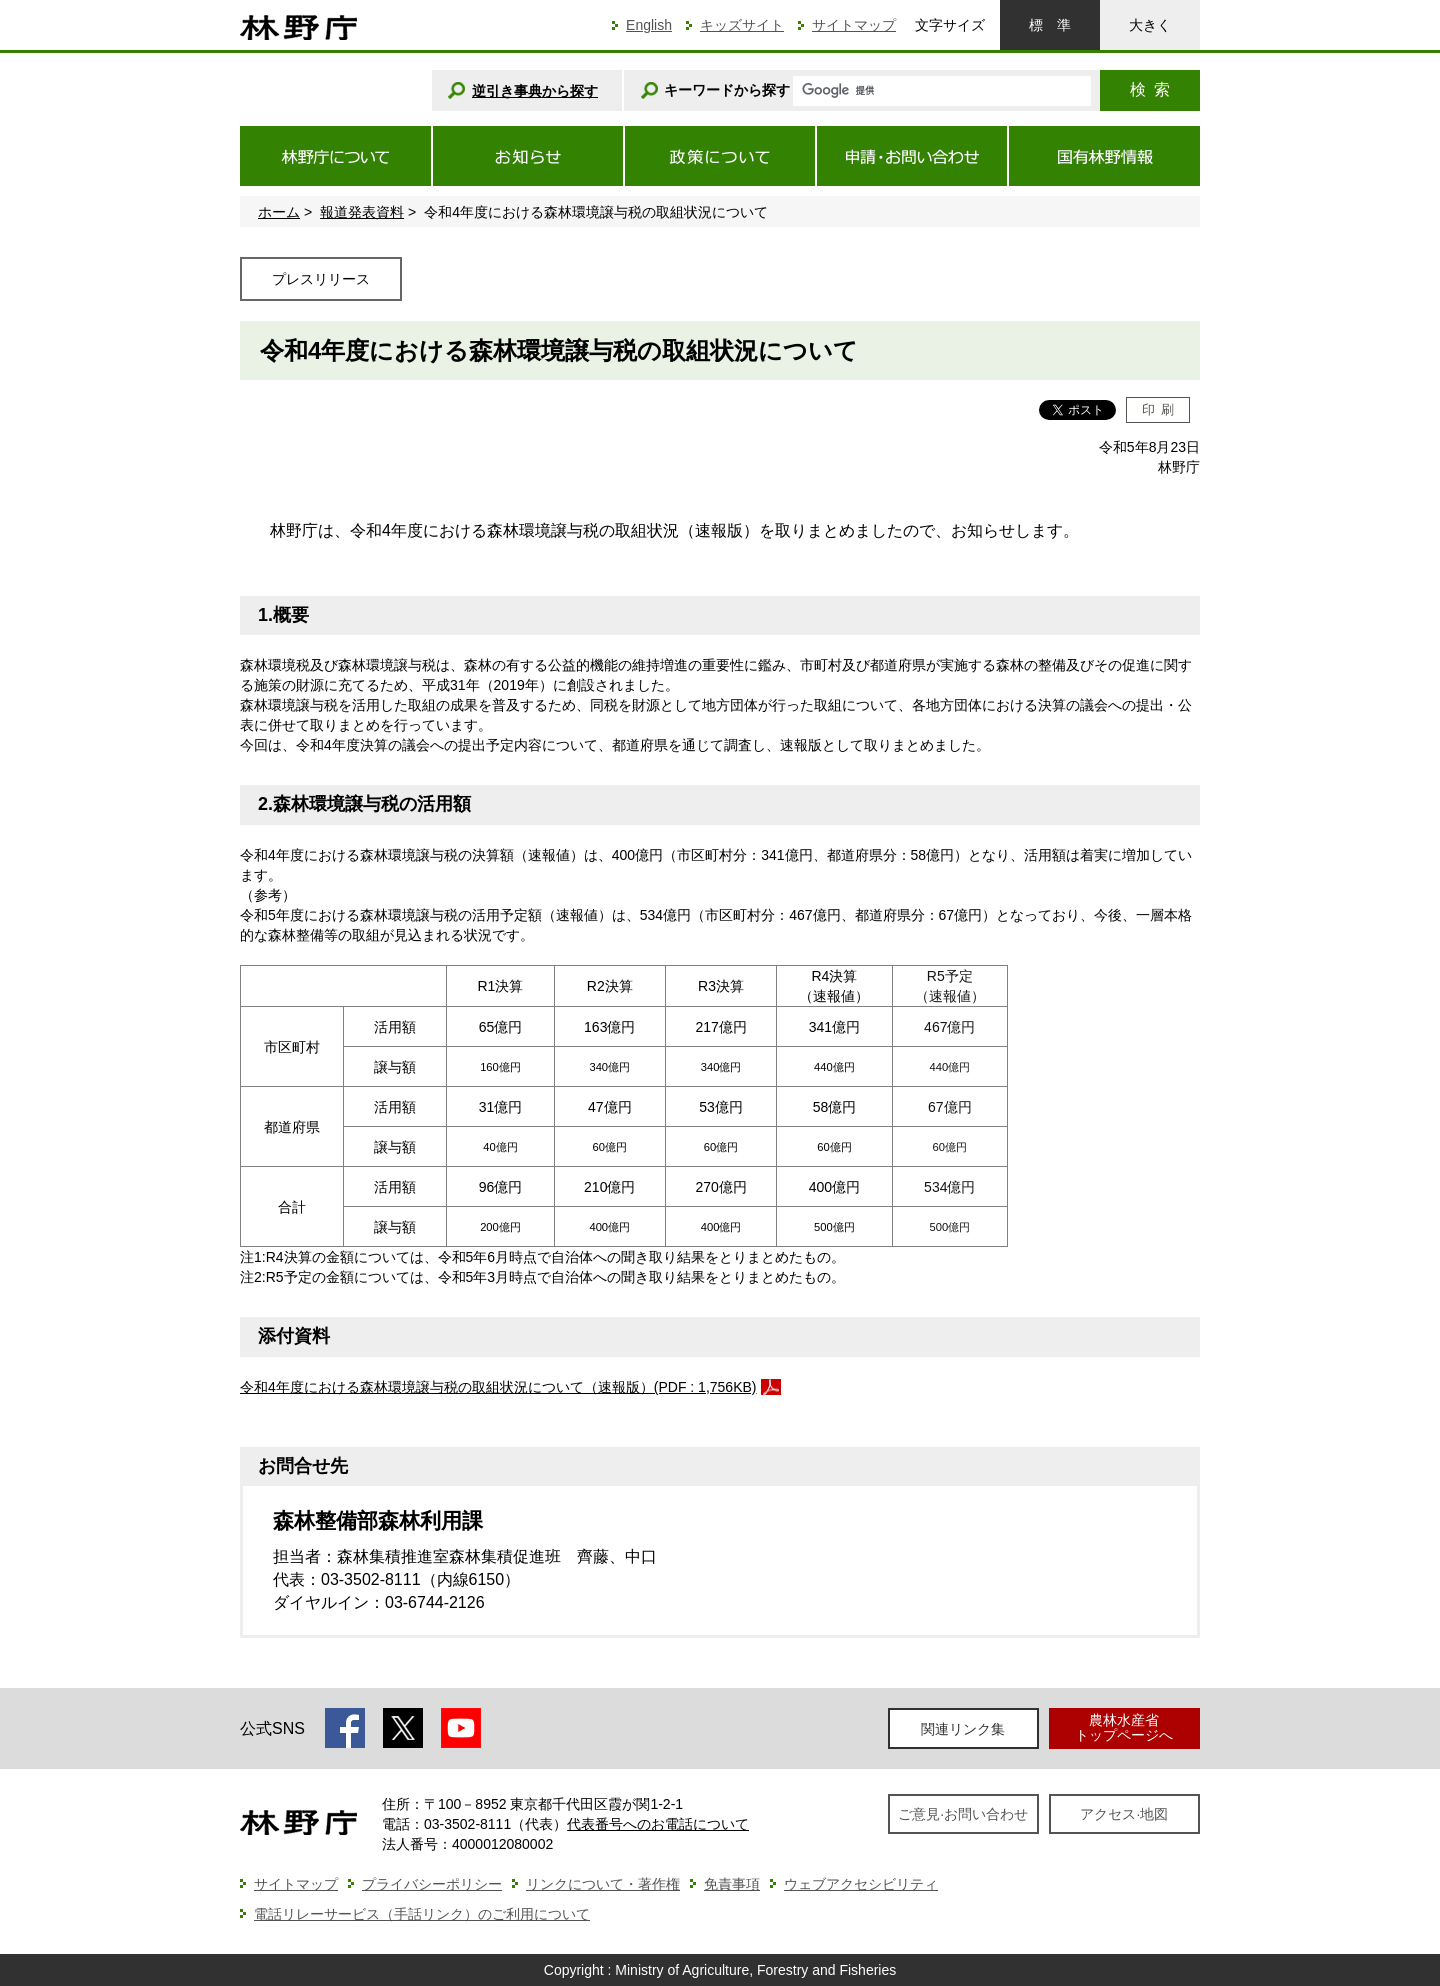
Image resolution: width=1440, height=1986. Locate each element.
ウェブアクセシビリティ (861, 1884)
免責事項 (732, 1884)
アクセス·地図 (1124, 1814)
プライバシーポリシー (432, 1884)
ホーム (279, 212)
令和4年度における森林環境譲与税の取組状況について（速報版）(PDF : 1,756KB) (498, 1387)
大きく (1150, 25)
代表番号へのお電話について (658, 1824)
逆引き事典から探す (535, 91)
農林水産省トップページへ (1124, 1727)
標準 (1050, 25)
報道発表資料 (362, 212)
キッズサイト (742, 25)
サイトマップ (854, 25)
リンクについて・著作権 (603, 1884)
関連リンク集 (963, 1729)
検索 (1150, 89)
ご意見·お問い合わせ (963, 1814)
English (649, 25)
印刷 (1158, 409)
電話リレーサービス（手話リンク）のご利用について (422, 1914)
